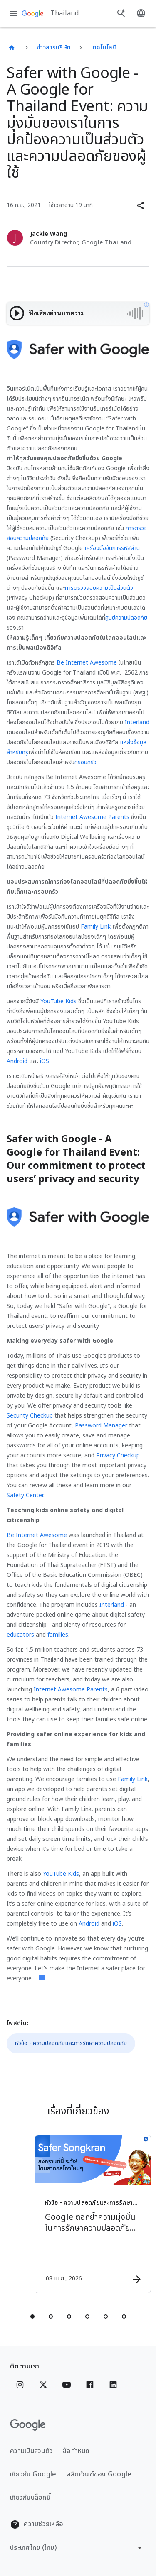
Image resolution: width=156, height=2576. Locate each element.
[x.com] (43, 2385)
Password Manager (101, 1425)
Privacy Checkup (118, 1455)
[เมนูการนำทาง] (13, 13)
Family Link (96, 926)
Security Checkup (30, 1415)
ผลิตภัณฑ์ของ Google (98, 2474)
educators (20, 1634)
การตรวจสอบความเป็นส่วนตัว (99, 588)
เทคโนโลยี (103, 47)
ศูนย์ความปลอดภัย (126, 617)
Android (17, 1061)
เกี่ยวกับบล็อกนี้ (30, 2498)
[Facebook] (90, 2385)
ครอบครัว (85, 762)
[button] (140, 205)
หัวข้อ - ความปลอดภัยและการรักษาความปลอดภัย (71, 2043)
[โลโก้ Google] (28, 2425)
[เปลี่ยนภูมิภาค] (77, 2548)
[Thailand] (12, 48)
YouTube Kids (58, 1001)
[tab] (32, 2316)
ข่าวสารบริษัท (54, 47)
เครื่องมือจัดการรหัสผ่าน (112, 548)
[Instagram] (20, 2385)
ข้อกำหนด (76, 2451)
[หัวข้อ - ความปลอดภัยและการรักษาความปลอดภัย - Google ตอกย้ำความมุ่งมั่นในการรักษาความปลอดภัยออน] (93, 2214)
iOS (44, 1061)
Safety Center (25, 1495)
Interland (137, 722)
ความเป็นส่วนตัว (31, 2451)
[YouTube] (67, 2385)
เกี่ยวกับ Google (33, 2474)
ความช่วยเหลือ (36, 2524)
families (57, 1634)
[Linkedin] (113, 2385)
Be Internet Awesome (87, 662)
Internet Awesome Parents (92, 817)
